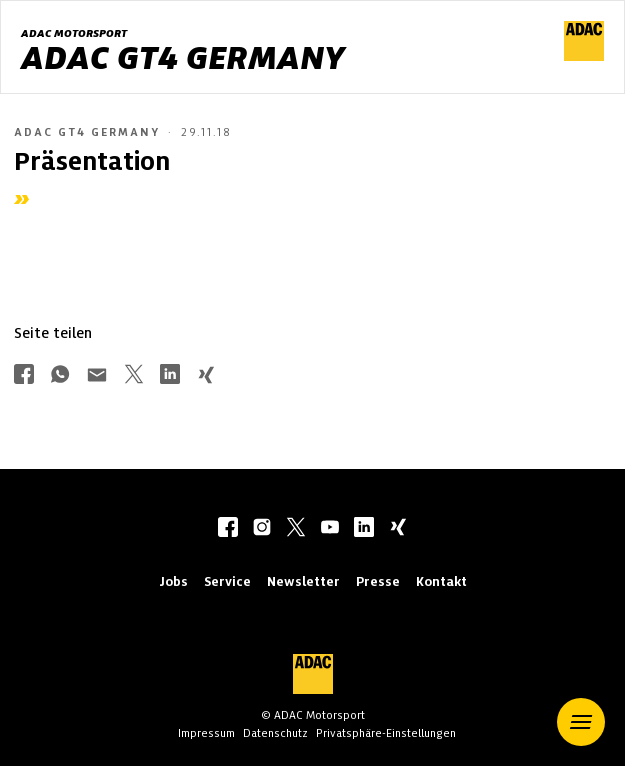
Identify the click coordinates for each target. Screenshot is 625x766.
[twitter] (296, 529)
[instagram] (262, 529)
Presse (378, 581)
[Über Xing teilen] (206, 376)
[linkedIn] (364, 529)
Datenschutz (275, 733)
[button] (581, 722)
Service (227, 581)
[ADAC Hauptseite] (584, 56)
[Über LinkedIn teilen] (170, 376)
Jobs (173, 581)
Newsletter (303, 581)
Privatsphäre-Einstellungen (386, 733)
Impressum (206, 733)
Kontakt (441, 581)
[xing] (398, 529)
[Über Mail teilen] (97, 376)
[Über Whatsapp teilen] (60, 376)
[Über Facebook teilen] (24, 376)
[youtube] (330, 529)
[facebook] (228, 529)
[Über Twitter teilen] (134, 376)
